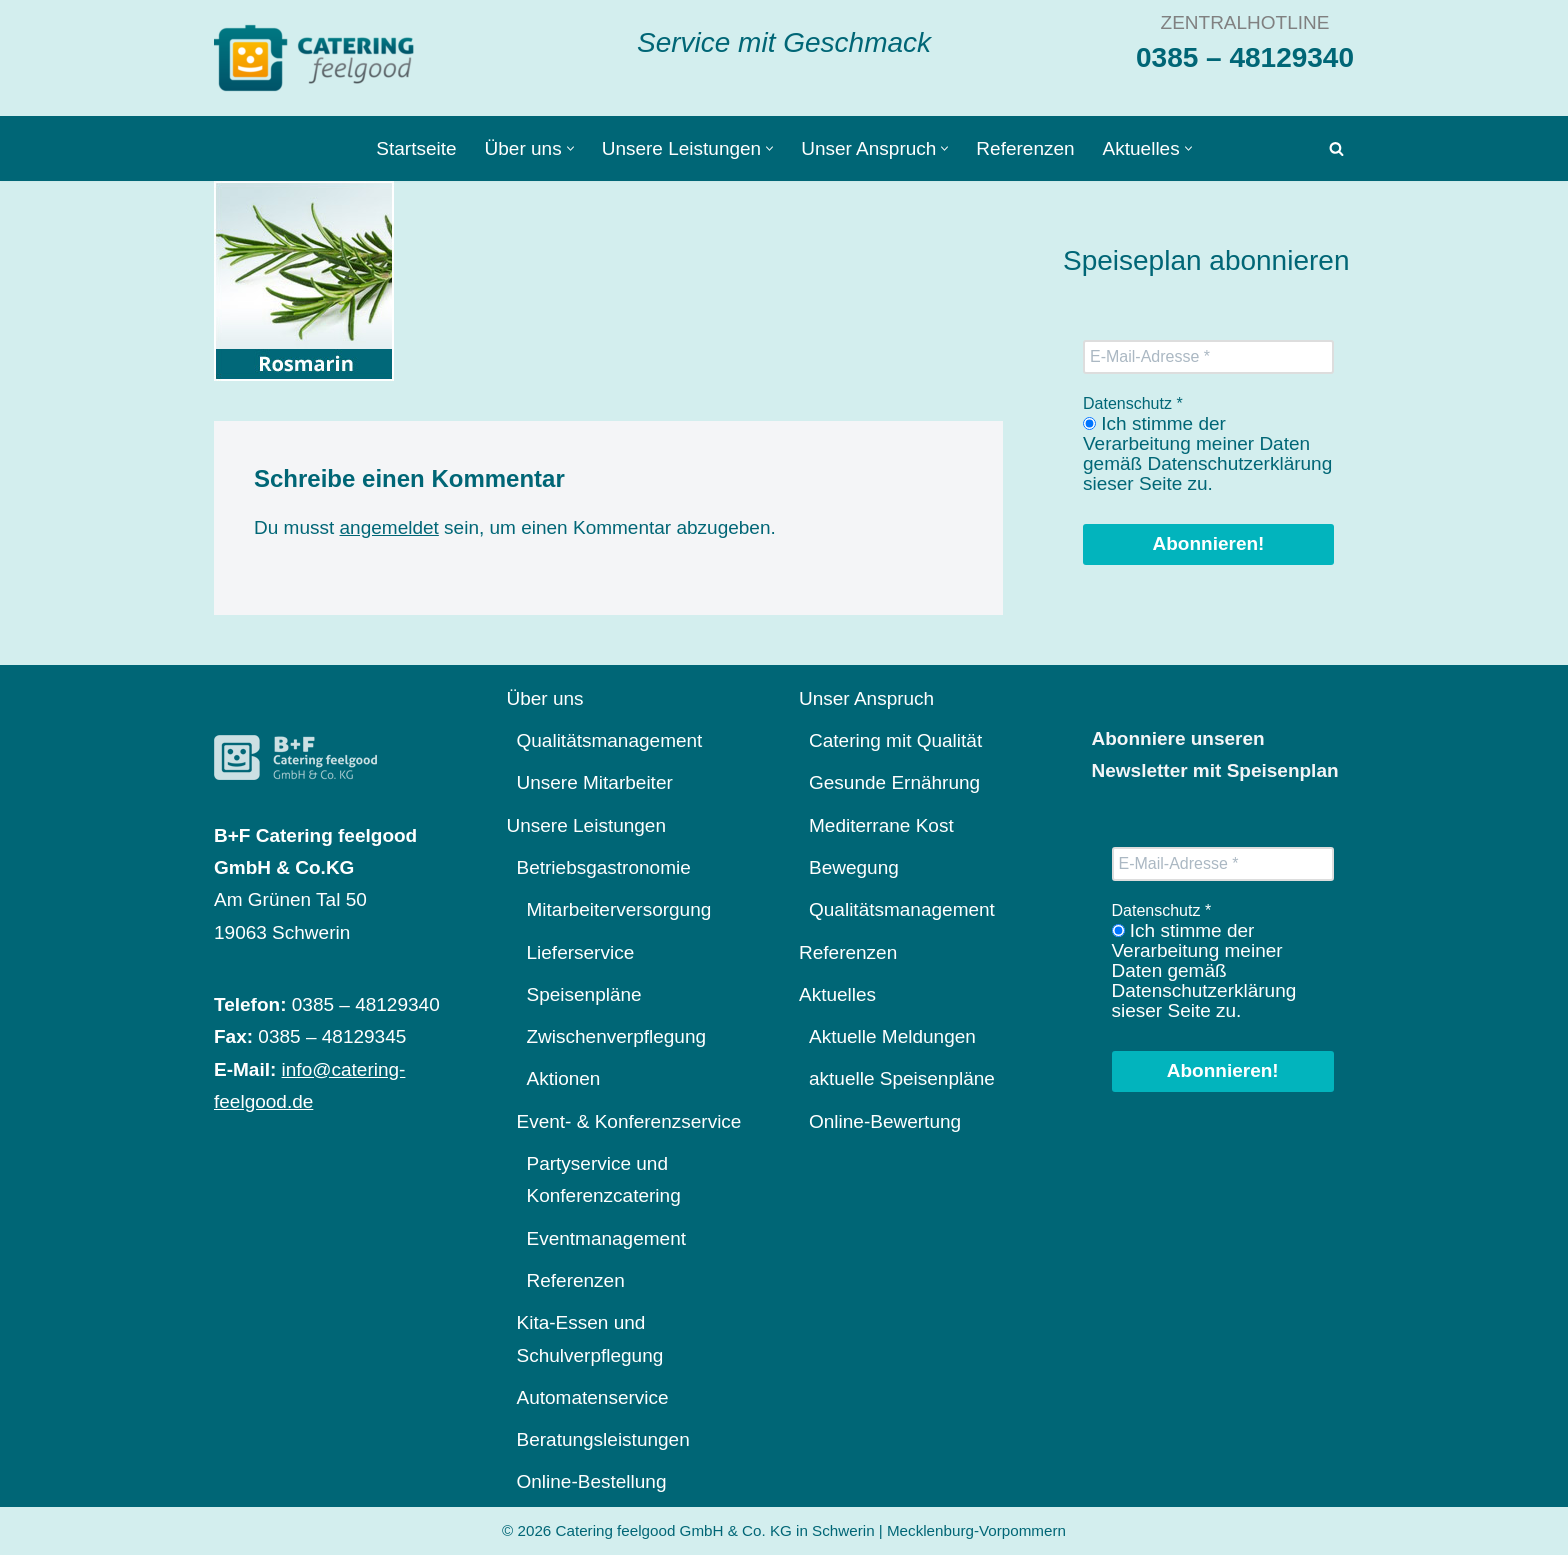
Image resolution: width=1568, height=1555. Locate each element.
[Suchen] (1336, 148)
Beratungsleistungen (603, 1439)
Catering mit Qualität (895, 740)
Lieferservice (581, 952)
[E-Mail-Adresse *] (1208, 357)
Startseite (416, 148)
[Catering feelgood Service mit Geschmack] (319, 58)
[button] (570, 148)
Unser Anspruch (866, 698)
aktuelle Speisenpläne (902, 1078)
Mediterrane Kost (881, 825)
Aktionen (564, 1078)
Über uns (545, 698)
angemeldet (389, 527)
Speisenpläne (584, 994)
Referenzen (1025, 148)
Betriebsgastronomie (604, 867)
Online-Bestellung (592, 1481)
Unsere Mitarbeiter (595, 782)
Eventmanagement (607, 1238)
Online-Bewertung (885, 1121)
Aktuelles (837, 994)
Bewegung (854, 867)
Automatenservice (593, 1397)
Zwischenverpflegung (617, 1036)
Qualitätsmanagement (610, 740)
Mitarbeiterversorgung (619, 909)
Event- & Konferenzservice (629, 1121)
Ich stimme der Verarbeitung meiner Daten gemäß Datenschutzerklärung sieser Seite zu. (1207, 454)
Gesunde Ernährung (894, 782)
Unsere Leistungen (587, 825)
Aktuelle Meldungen (892, 1036)
